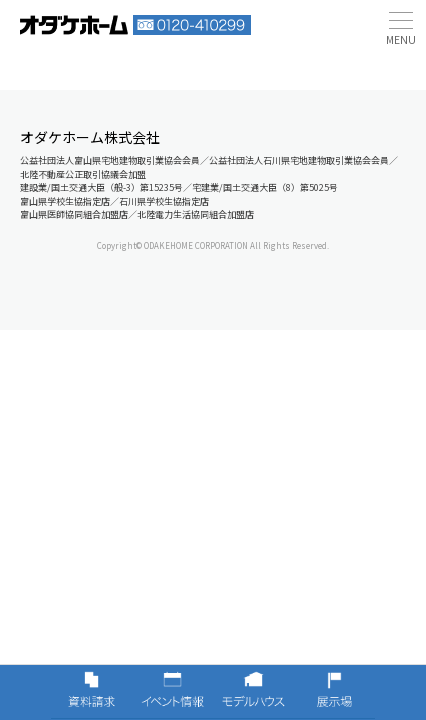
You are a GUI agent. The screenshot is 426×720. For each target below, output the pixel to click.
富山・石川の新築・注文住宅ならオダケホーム (74, 25)
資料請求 (91, 692)
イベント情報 (172, 692)
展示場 (334, 692)
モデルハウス (253, 692)
